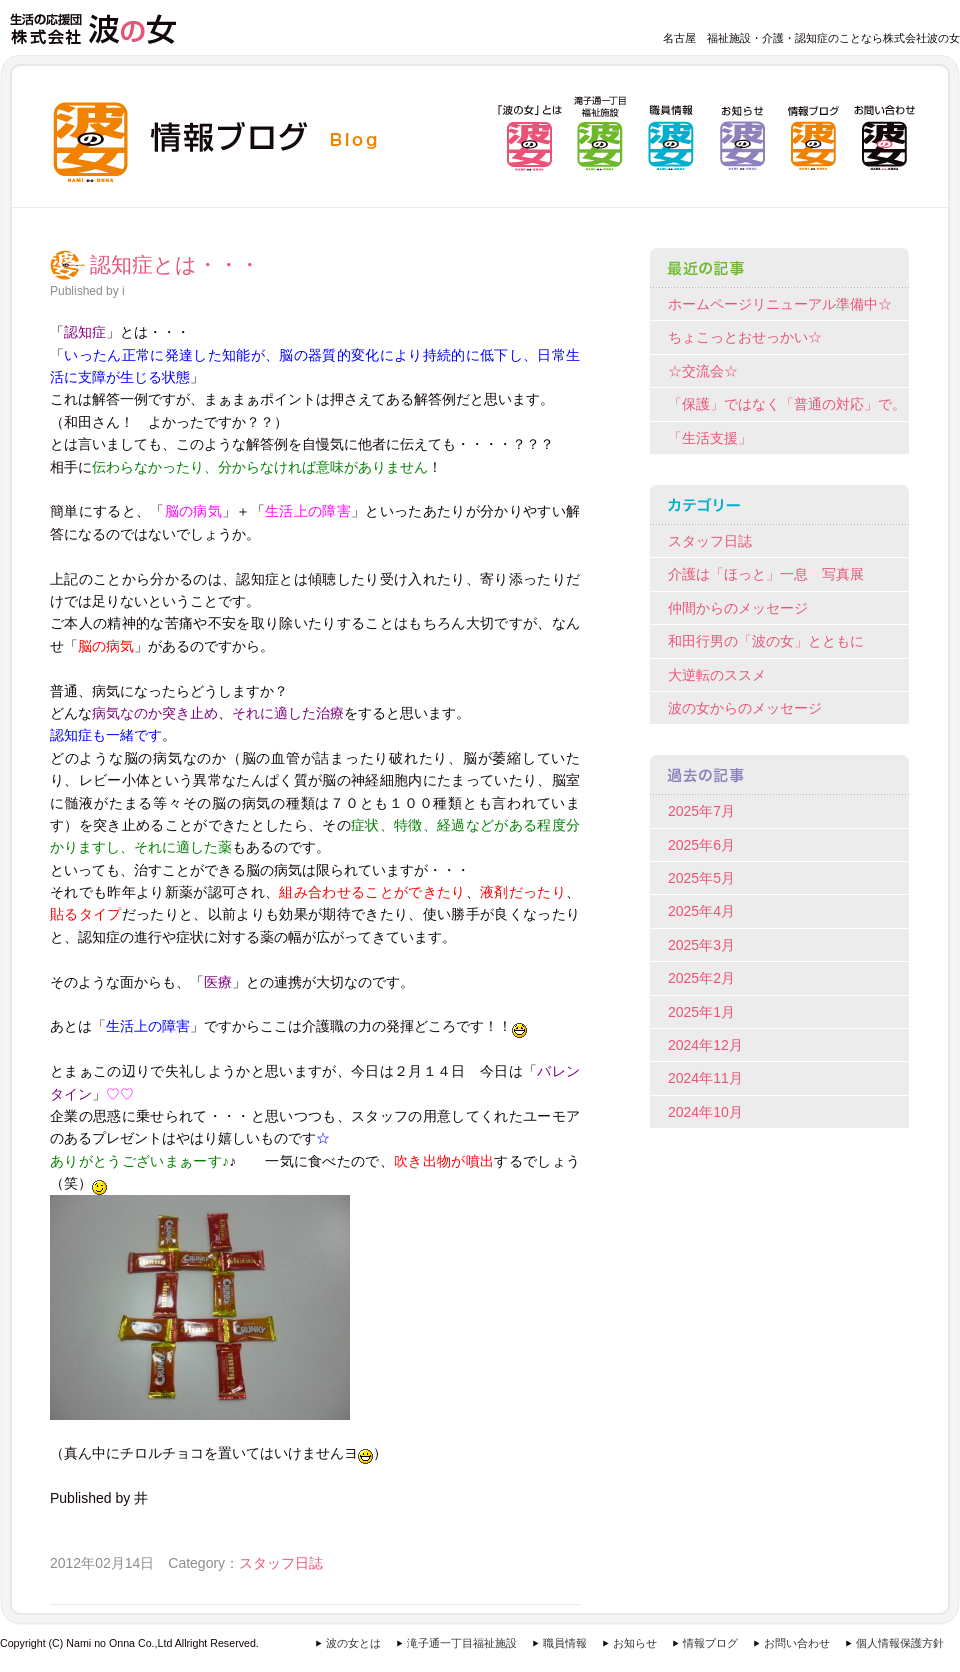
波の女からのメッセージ (745, 708)
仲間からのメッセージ (738, 608)
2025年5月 (701, 878)
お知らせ (635, 1643)
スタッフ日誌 (281, 1563)
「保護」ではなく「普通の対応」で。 (787, 404)
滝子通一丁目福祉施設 (462, 1643)
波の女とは (353, 1643)
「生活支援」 (710, 438)
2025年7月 (701, 811)
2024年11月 (705, 1078)
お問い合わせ (797, 1643)
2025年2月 (701, 978)
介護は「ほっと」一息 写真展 (766, 574)
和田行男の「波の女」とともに (766, 641)
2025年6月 (701, 845)
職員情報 (565, 1643)
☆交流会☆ (703, 371)
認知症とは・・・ (175, 265)
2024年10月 (705, 1112)
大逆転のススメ (717, 675)
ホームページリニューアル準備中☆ (780, 304)
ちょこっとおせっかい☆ (745, 337)
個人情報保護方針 (900, 1643)
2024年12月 (705, 1045)
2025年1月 (701, 1012)
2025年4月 (701, 911)
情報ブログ (710, 1643)
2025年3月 (701, 945)
